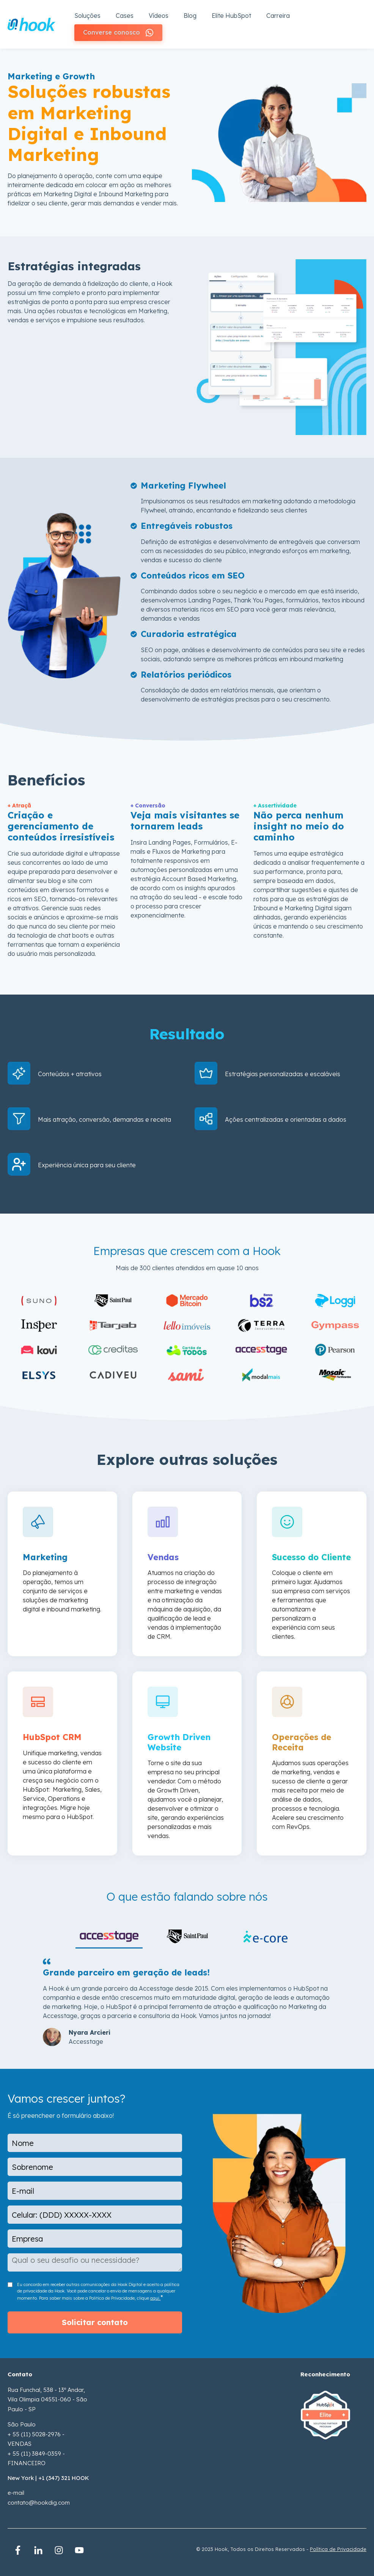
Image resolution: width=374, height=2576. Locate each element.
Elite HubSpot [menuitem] (231, 15)
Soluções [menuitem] (87, 15)
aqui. (155, 2294)
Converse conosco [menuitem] (114, 30)
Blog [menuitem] (190, 15)
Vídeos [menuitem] (158, 15)
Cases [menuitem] (125, 15)
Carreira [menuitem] (278, 15)
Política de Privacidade (338, 2546)
